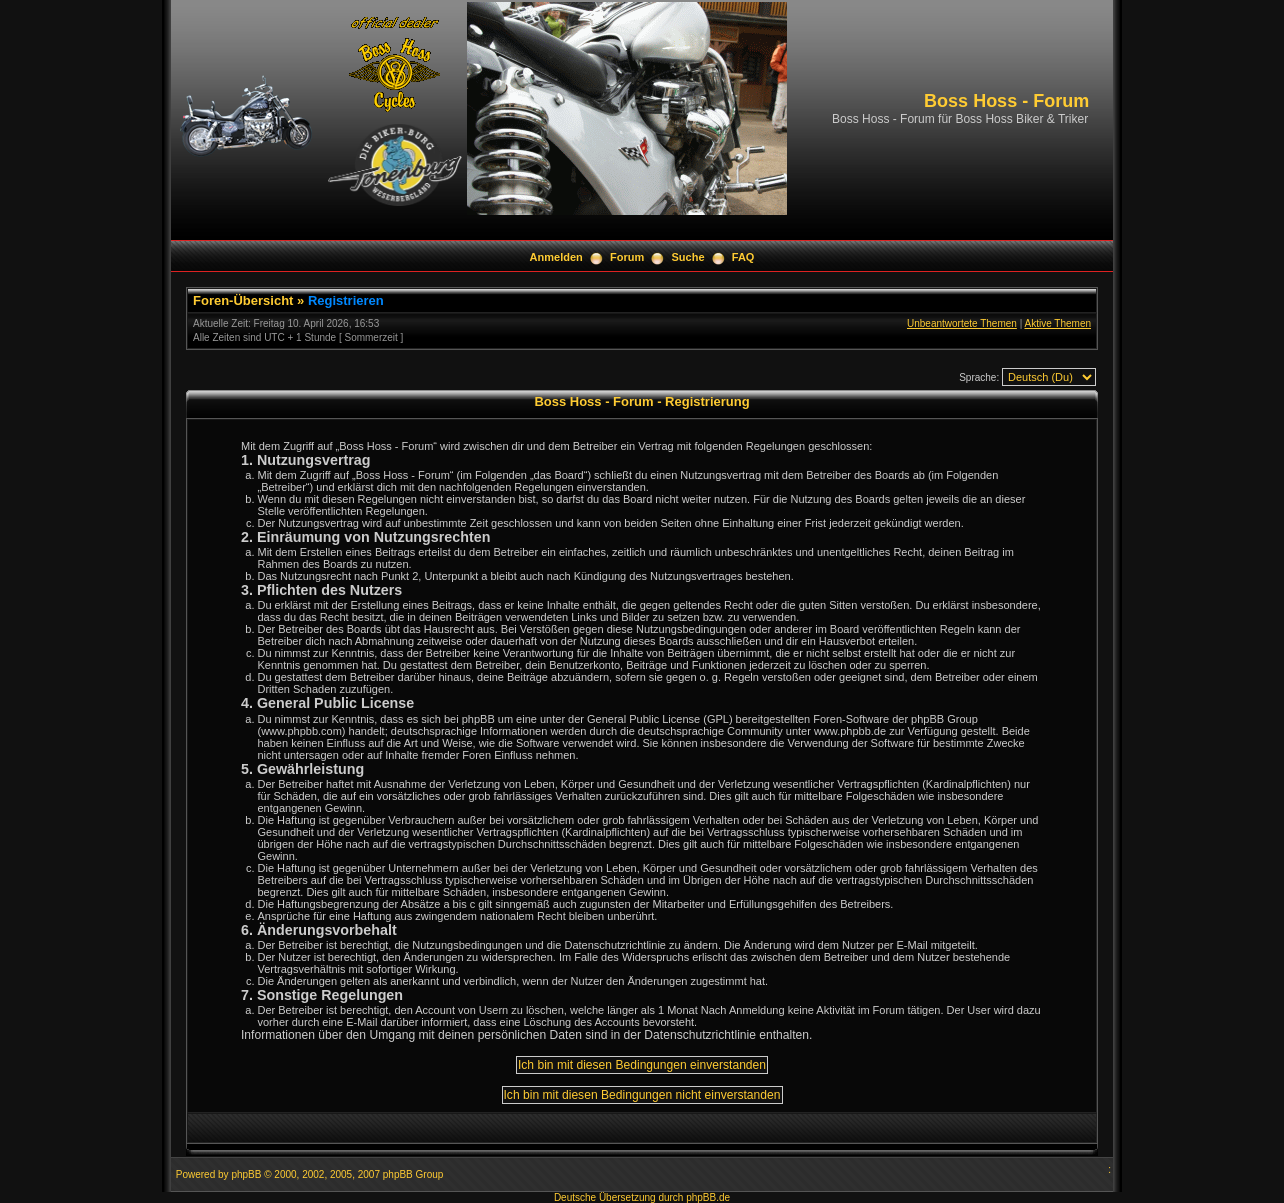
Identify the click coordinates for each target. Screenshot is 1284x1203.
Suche (688, 257)
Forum (627, 257)
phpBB (246, 1174)
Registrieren (346, 300)
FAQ (743, 257)
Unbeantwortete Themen (962, 323)
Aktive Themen (1057, 323)
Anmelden (556, 257)
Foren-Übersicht (243, 300)
